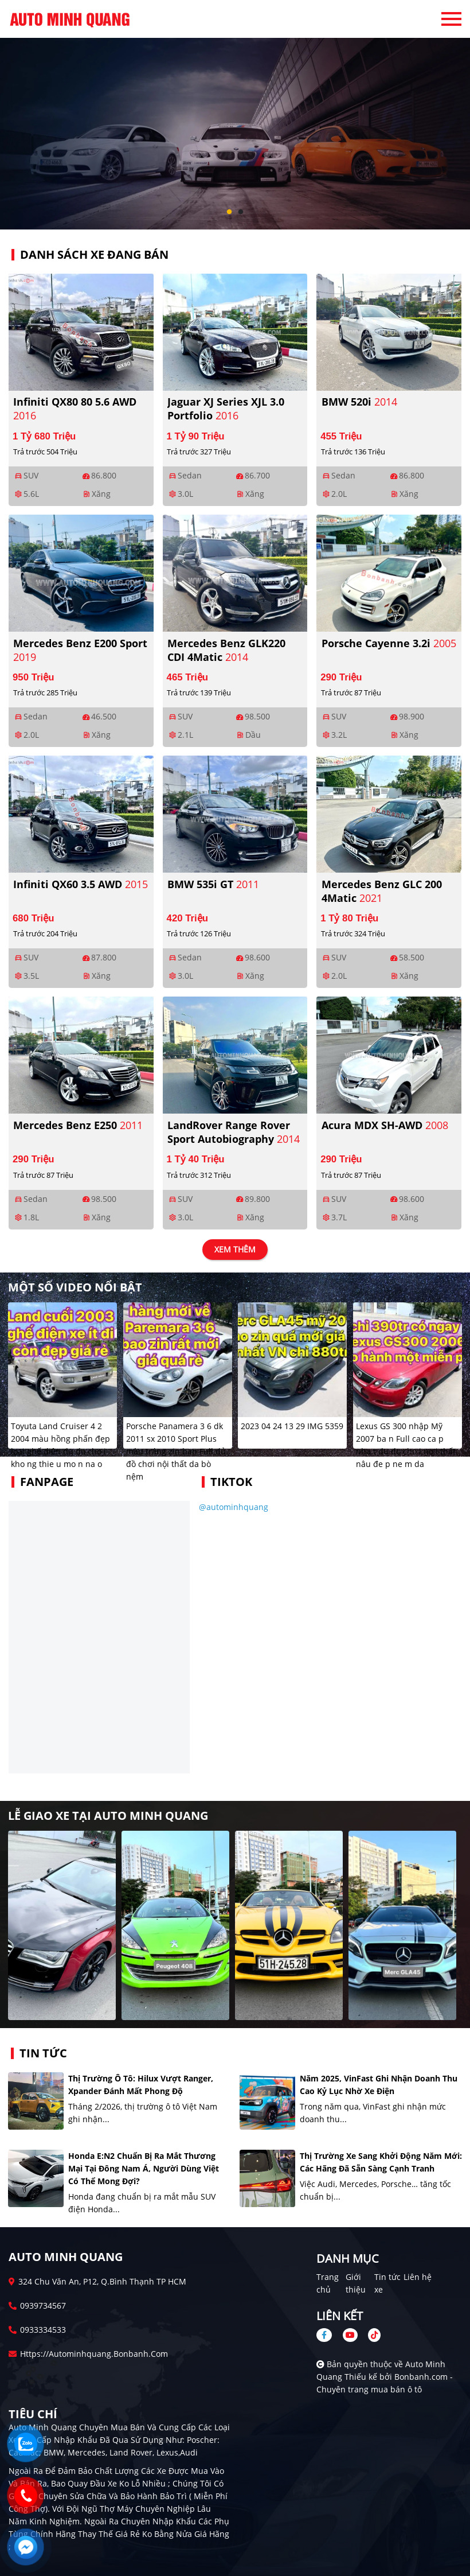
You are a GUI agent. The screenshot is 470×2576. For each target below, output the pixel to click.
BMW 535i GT (213, 884)
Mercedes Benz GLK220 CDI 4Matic (226, 650)
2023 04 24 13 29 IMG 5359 (292, 1426)
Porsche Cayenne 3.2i (389, 643)
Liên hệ (418, 2276)
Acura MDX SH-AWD (385, 1125)
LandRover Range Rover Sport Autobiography (233, 1132)
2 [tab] (240, 212)
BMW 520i (359, 401)
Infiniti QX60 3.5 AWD (80, 884)
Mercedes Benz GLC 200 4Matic (382, 891)
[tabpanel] (235, 114)
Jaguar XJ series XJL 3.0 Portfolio (225, 408)
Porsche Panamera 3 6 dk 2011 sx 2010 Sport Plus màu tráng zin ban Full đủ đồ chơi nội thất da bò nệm (176, 1451)
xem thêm (235, 1249)
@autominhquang (233, 1506)
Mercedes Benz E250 (78, 1125)
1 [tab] (229, 212)
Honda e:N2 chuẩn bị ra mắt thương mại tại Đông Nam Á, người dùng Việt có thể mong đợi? (143, 2168)
